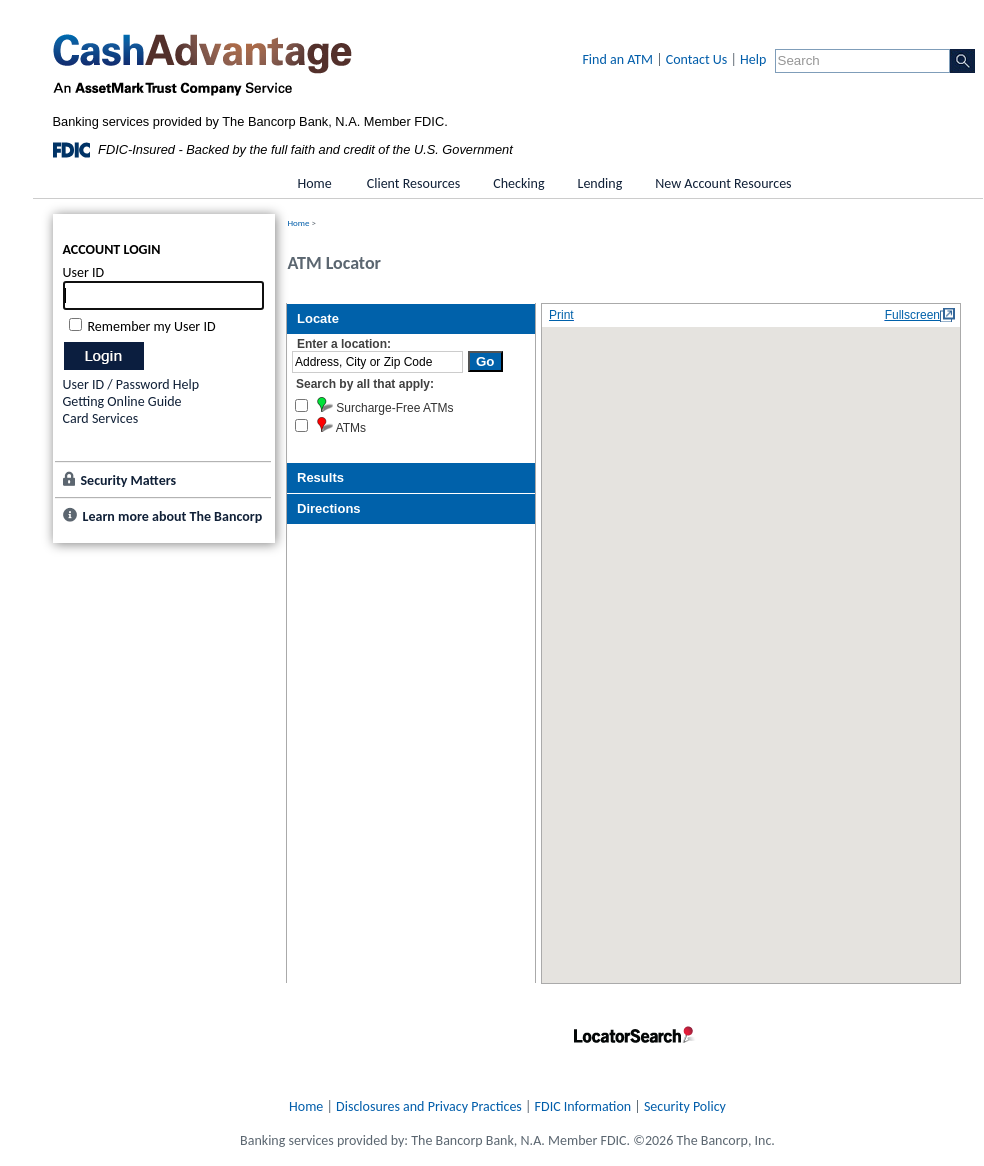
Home (299, 222)
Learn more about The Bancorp (173, 516)
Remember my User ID (152, 326)
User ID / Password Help (131, 384)
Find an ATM (617, 59)
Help (753, 59)
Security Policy (685, 1106)
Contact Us (697, 59)
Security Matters (129, 480)
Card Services (101, 418)
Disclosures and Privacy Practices (429, 1106)
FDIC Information (583, 1106)
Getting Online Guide (122, 401)
